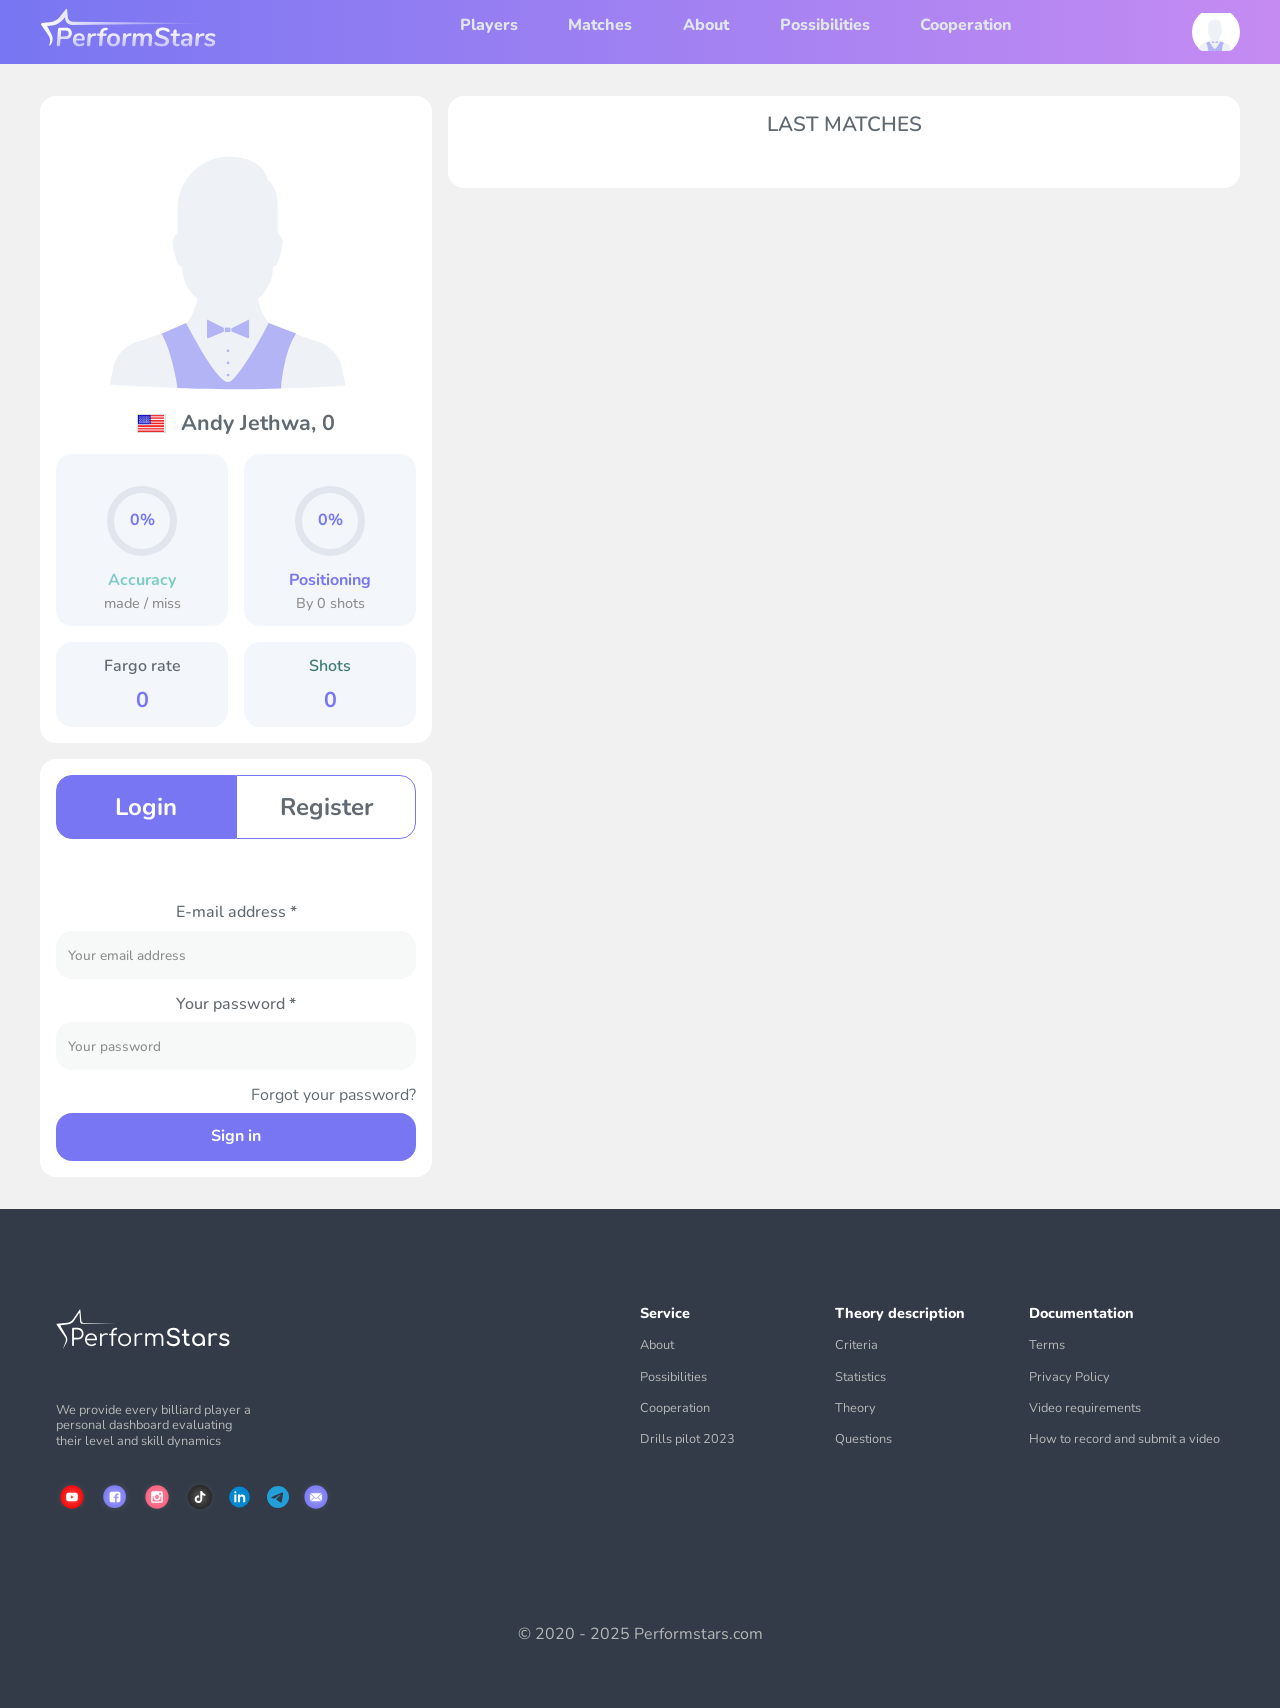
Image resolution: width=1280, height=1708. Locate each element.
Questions (863, 1439)
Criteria (856, 1345)
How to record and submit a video (1124, 1439)
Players (489, 25)
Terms (1047, 1345)
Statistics (860, 1377)
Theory (855, 1408)
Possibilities (825, 25)
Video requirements (1085, 1408)
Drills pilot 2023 (687, 1439)
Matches (600, 25)
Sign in (236, 1136)
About (706, 25)
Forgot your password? (333, 1095)
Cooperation (966, 25)
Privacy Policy (1069, 1377)
